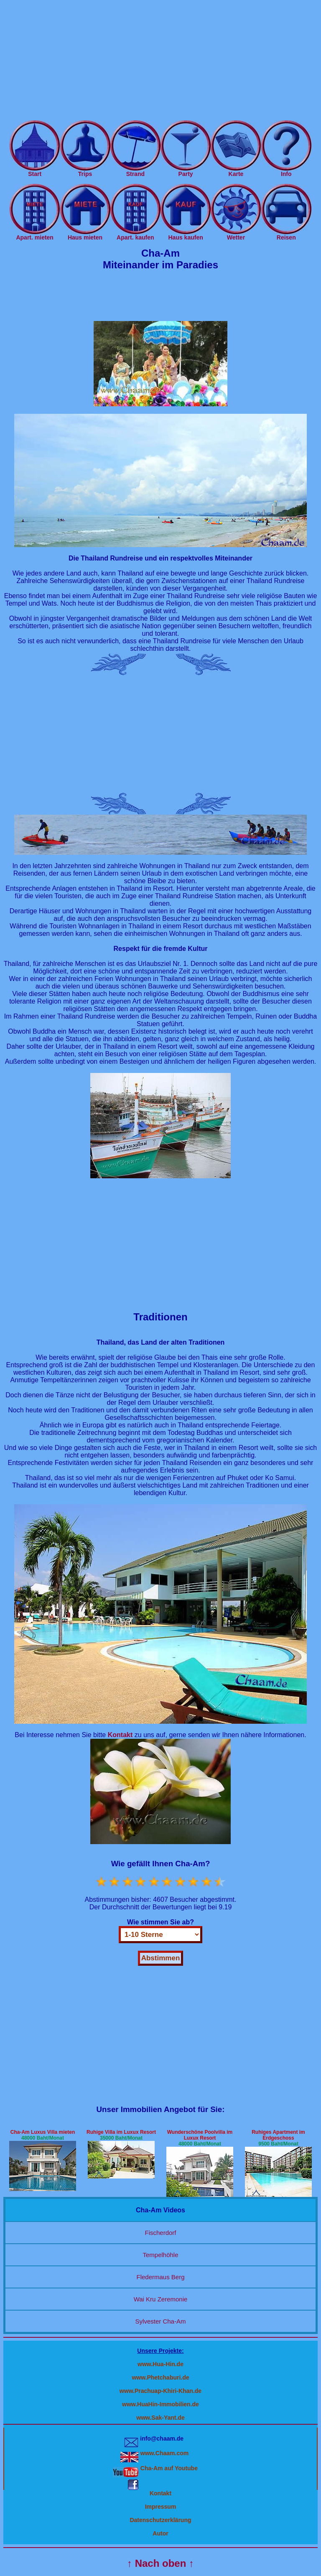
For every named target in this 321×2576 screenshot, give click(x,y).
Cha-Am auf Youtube (169, 2468)
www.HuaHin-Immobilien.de (160, 2404)
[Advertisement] (160, 61)
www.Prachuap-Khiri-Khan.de (160, 2390)
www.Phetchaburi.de (160, 2377)
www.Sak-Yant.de (160, 2417)
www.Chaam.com (164, 2453)
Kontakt (160, 2493)
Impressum (160, 2506)
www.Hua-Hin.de (160, 2364)
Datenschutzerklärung (160, 2520)
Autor (160, 2533)
